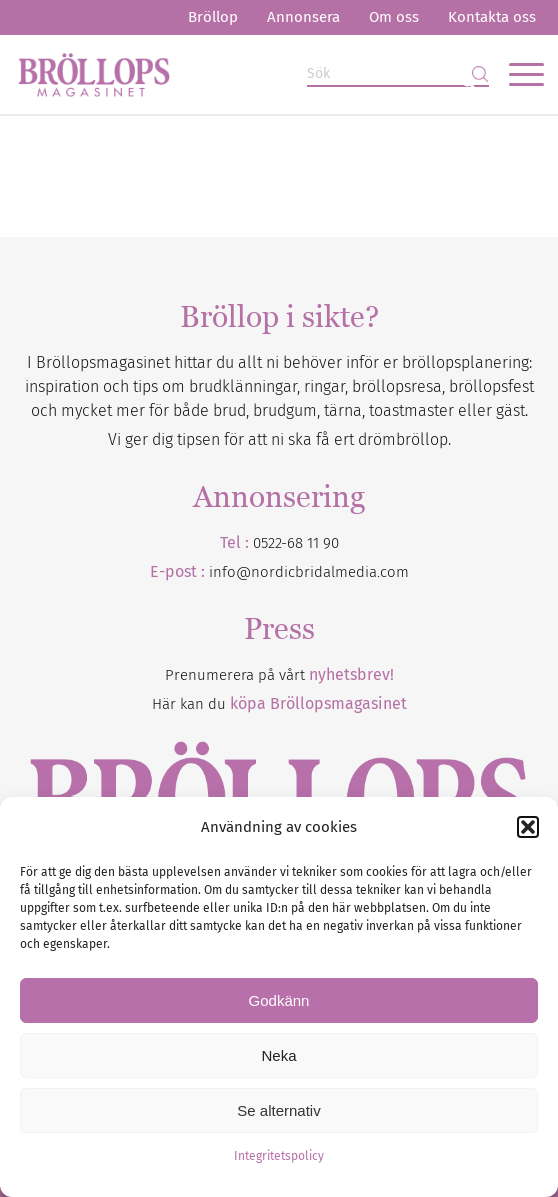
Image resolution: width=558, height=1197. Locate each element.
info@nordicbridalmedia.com (309, 572)
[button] (528, 827)
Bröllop (213, 17)
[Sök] (398, 74)
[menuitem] (213, 17)
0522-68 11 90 (296, 543)
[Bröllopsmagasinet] (226, 74)
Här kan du (279, 704)
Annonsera (303, 17)
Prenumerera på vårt (279, 675)
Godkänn (279, 1000)
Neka (278, 1055)
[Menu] (516, 74)
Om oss (394, 17)
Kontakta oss (492, 17)
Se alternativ (278, 1110)
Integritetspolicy (279, 1156)
